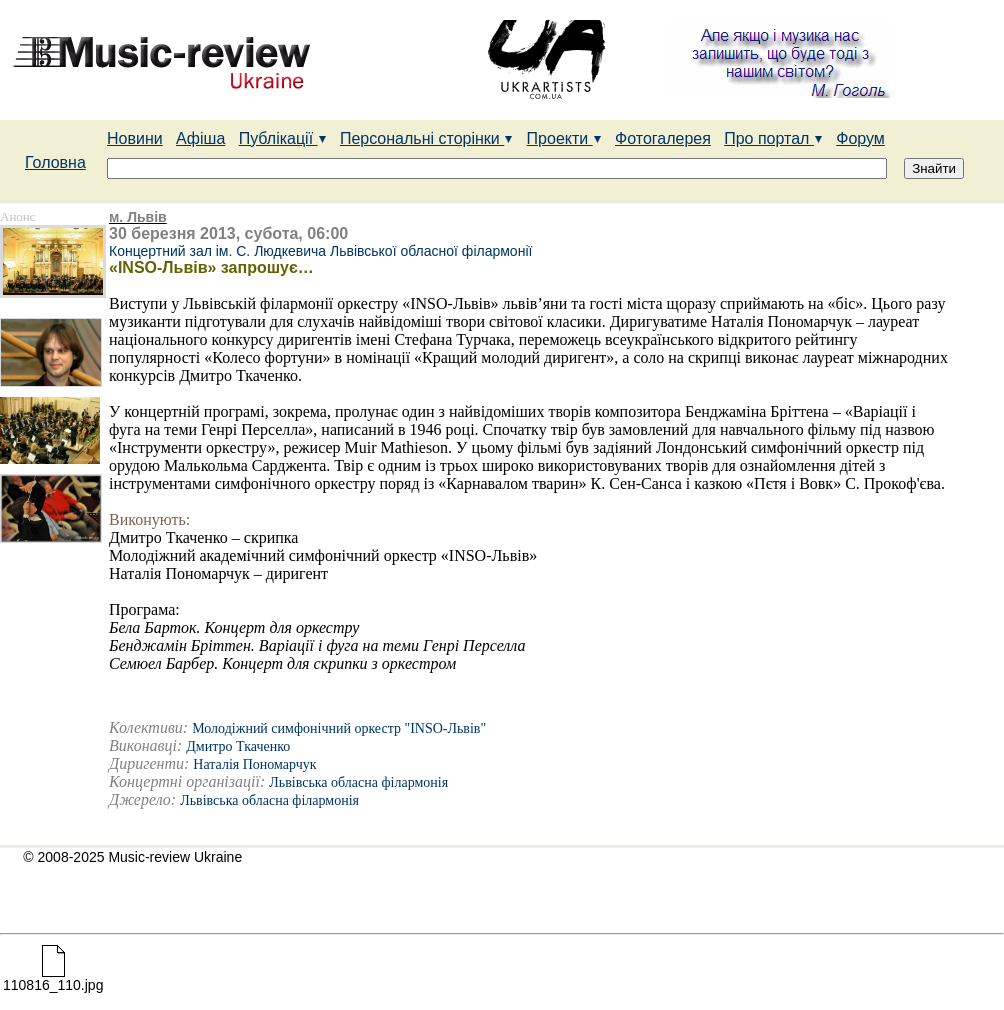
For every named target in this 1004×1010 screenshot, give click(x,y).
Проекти (564, 138)
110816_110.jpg (53, 978)
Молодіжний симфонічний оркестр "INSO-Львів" (339, 728)
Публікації (283, 138)
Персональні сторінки (426, 138)
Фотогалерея (663, 138)
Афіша (200, 138)
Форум (860, 138)
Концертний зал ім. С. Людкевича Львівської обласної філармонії (320, 251)
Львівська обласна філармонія (358, 782)
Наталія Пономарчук (254, 764)
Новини (135, 138)
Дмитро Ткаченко (238, 746)
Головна (55, 162)
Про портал (773, 138)
